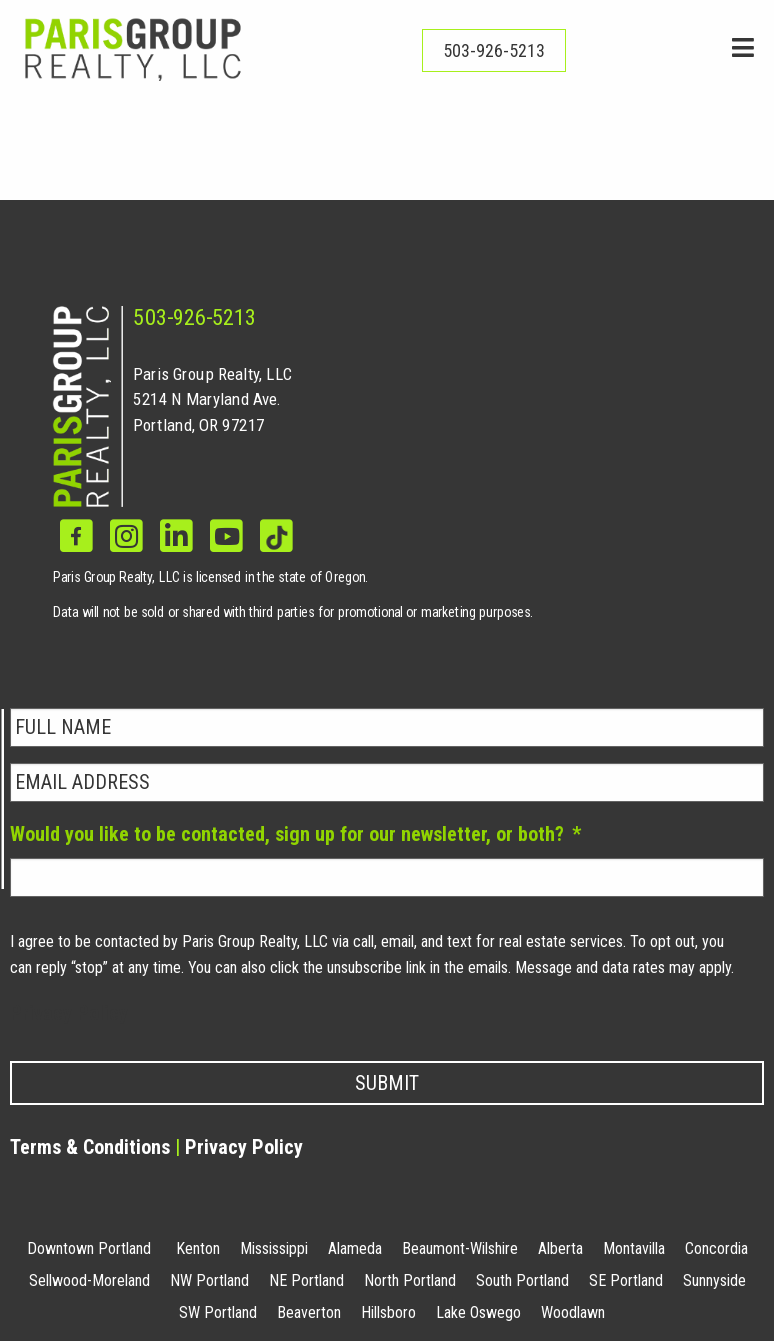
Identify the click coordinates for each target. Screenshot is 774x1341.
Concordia (716, 1248)
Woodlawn (573, 1312)
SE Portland (626, 1280)
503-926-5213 (194, 317)
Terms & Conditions (90, 1147)
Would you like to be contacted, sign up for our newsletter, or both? (295, 834)
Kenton (198, 1248)
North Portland (410, 1280)
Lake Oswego (478, 1312)
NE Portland (306, 1280)
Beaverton (309, 1312)
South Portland (522, 1280)
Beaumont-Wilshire (460, 1248)
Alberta (560, 1248)
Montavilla (634, 1248)
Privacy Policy (69, 1013)
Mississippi (274, 1248)
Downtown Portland (89, 1248)
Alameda (355, 1248)
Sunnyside (714, 1280)
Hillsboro (388, 1312)
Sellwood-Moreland (89, 1280)
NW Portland (209, 1280)
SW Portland (218, 1312)
